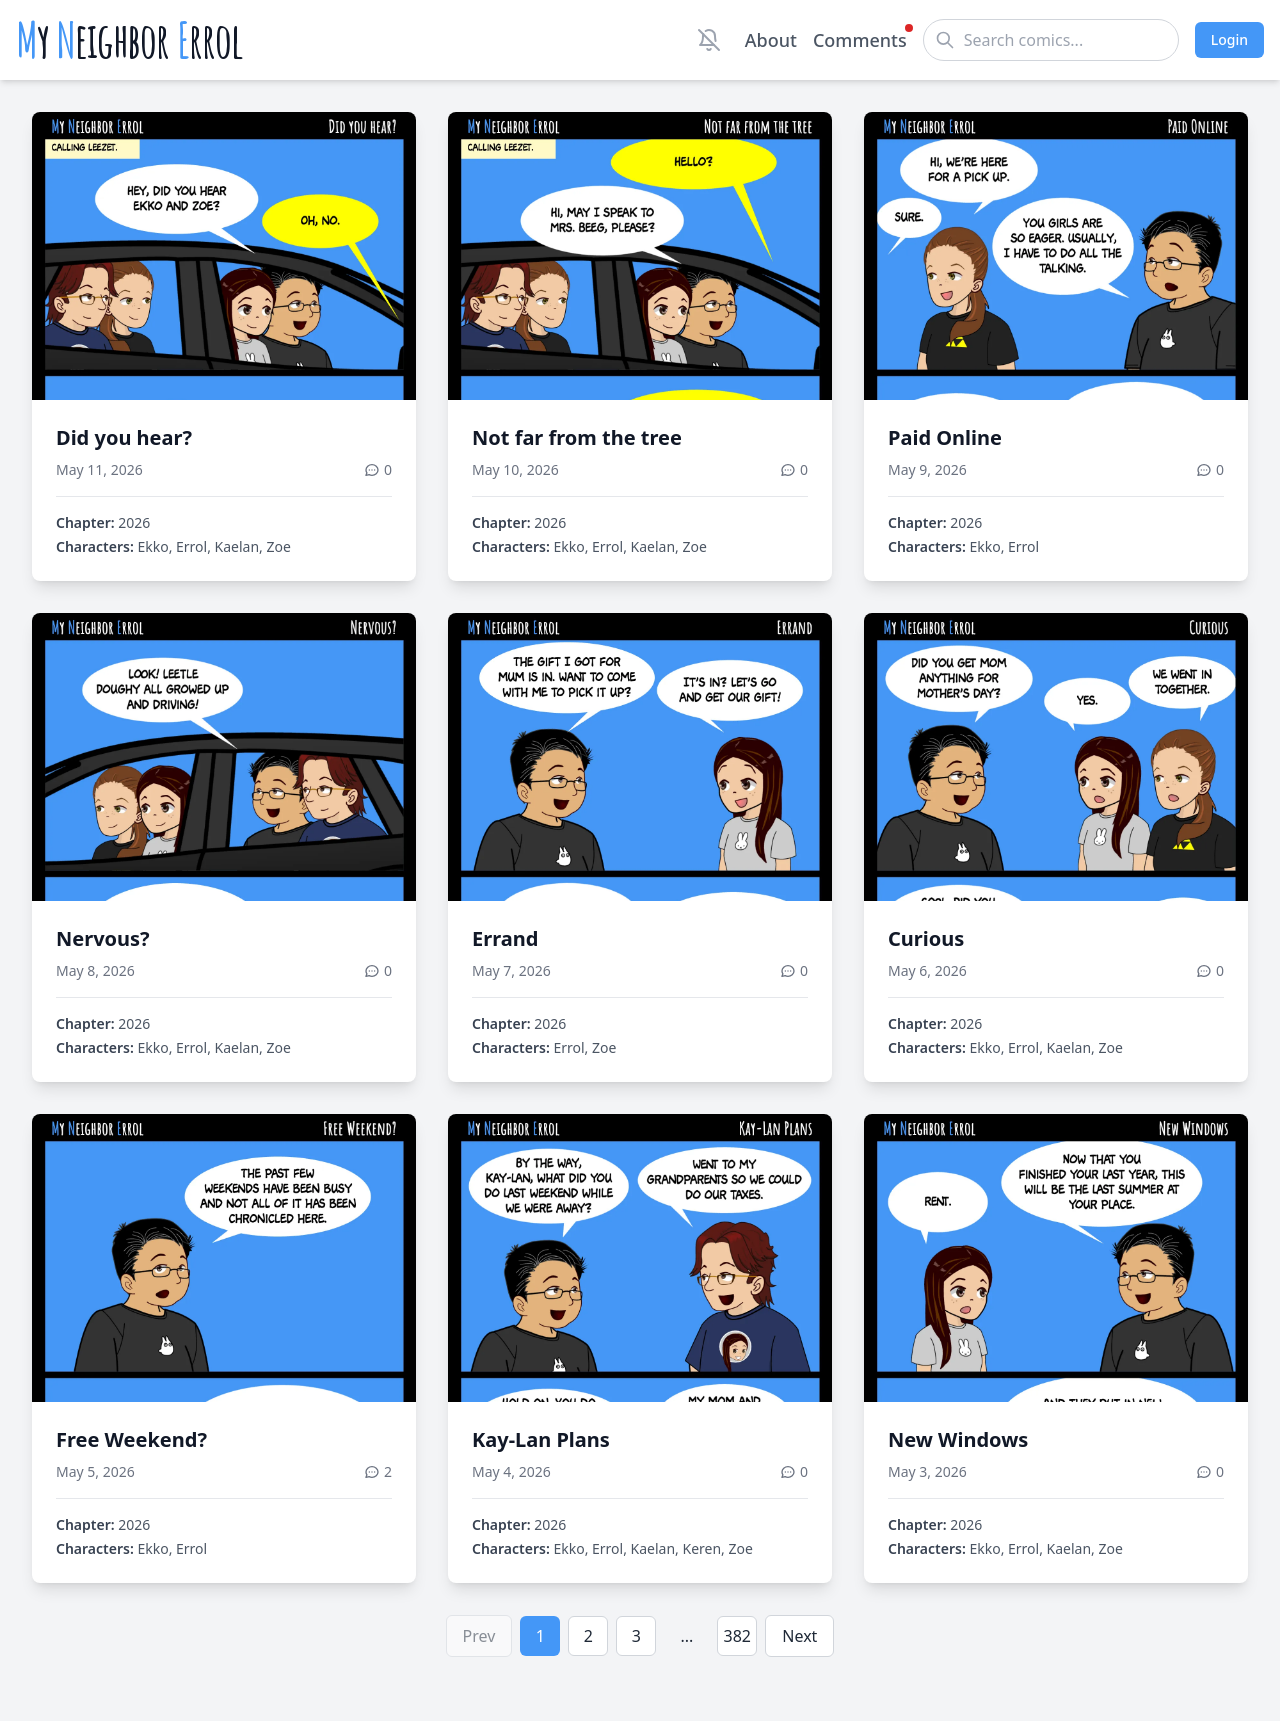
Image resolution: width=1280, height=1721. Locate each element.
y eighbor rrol (129, 40)
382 (737, 1636)
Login (1229, 39)
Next (799, 1636)
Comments (860, 39)
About (771, 40)
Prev (479, 1636)
